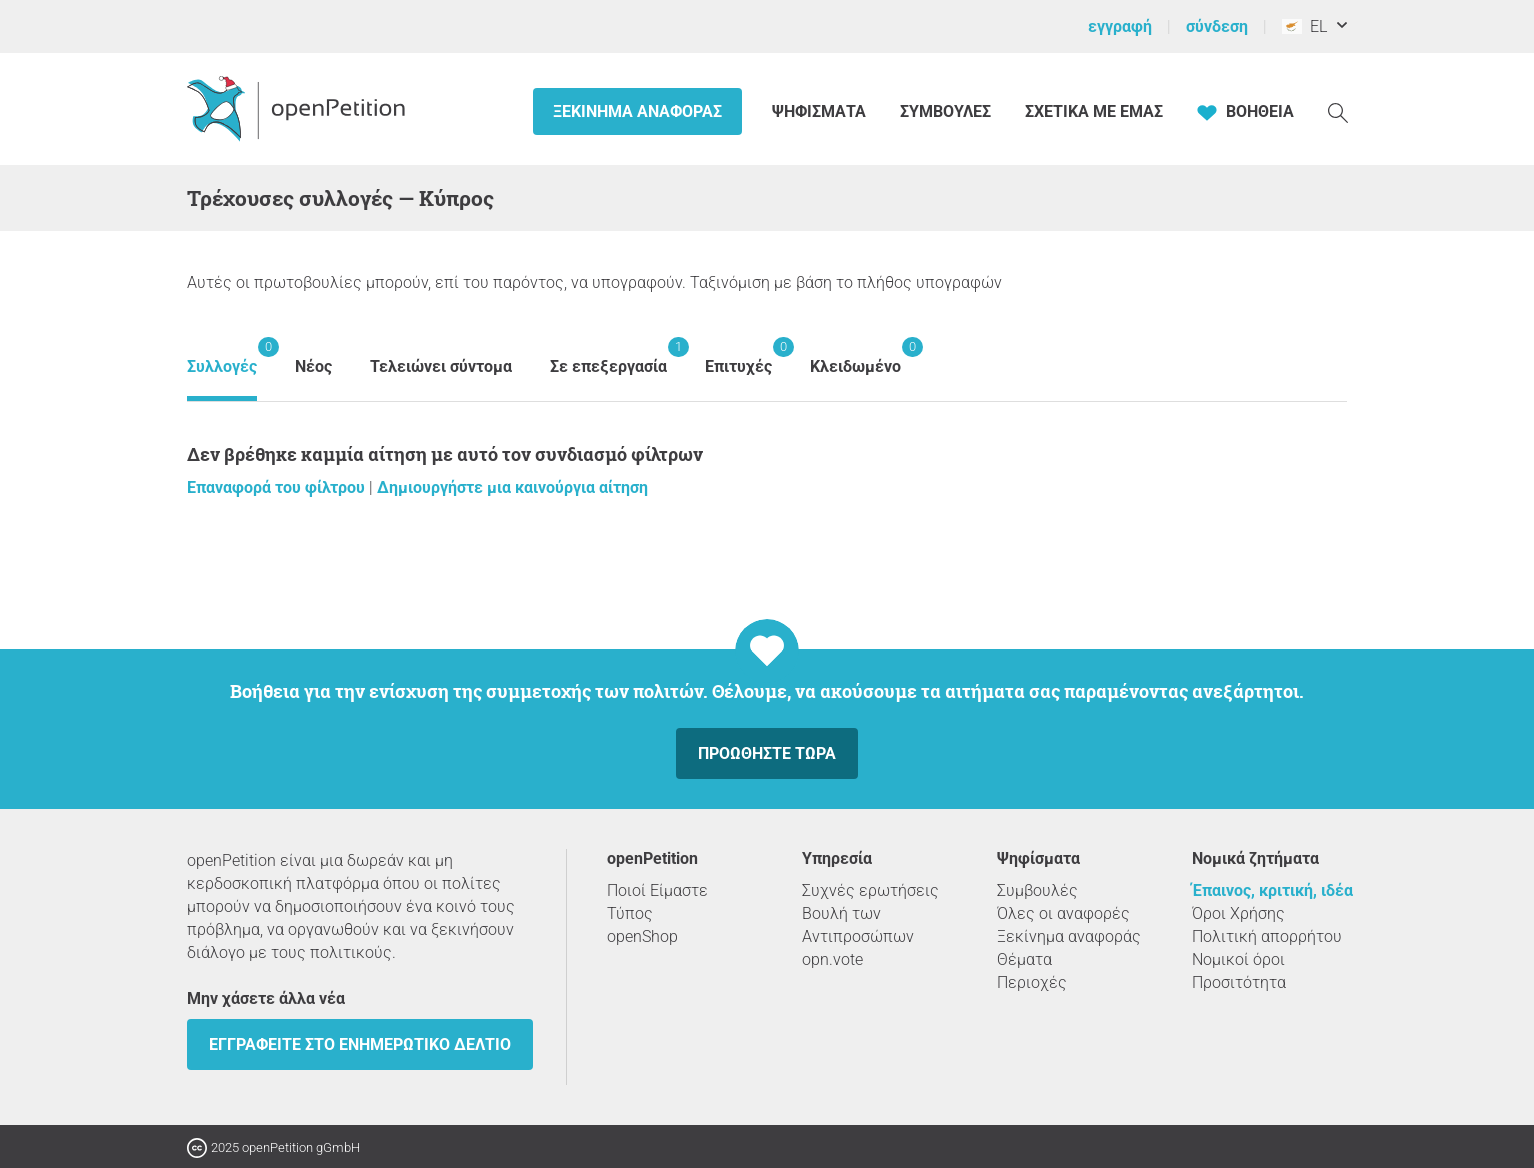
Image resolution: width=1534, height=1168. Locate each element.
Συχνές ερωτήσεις (870, 890)
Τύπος (630, 913)
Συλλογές (222, 356)
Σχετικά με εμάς (1094, 111)
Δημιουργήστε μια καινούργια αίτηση (512, 487)
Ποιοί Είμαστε (657, 890)
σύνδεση (1217, 26)
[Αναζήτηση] (1338, 111)
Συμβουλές (945, 111)
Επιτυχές (738, 356)
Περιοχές (1032, 982)
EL (1304, 26)
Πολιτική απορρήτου (1267, 936)
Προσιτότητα (1239, 982)
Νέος (313, 366)
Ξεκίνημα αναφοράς (637, 111)
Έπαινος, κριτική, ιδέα (1272, 890)
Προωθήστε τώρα (767, 753)
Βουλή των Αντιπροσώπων (858, 925)
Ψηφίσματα (821, 111)
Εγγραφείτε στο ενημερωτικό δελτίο (360, 1044)
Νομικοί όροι (1238, 959)
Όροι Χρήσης (1238, 913)
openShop (642, 936)
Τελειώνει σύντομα (441, 366)
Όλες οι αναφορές (1063, 913)
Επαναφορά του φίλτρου (278, 487)
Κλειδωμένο (855, 356)
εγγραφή (1120, 26)
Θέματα (1024, 959)
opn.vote (832, 959)
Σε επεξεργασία (608, 356)
